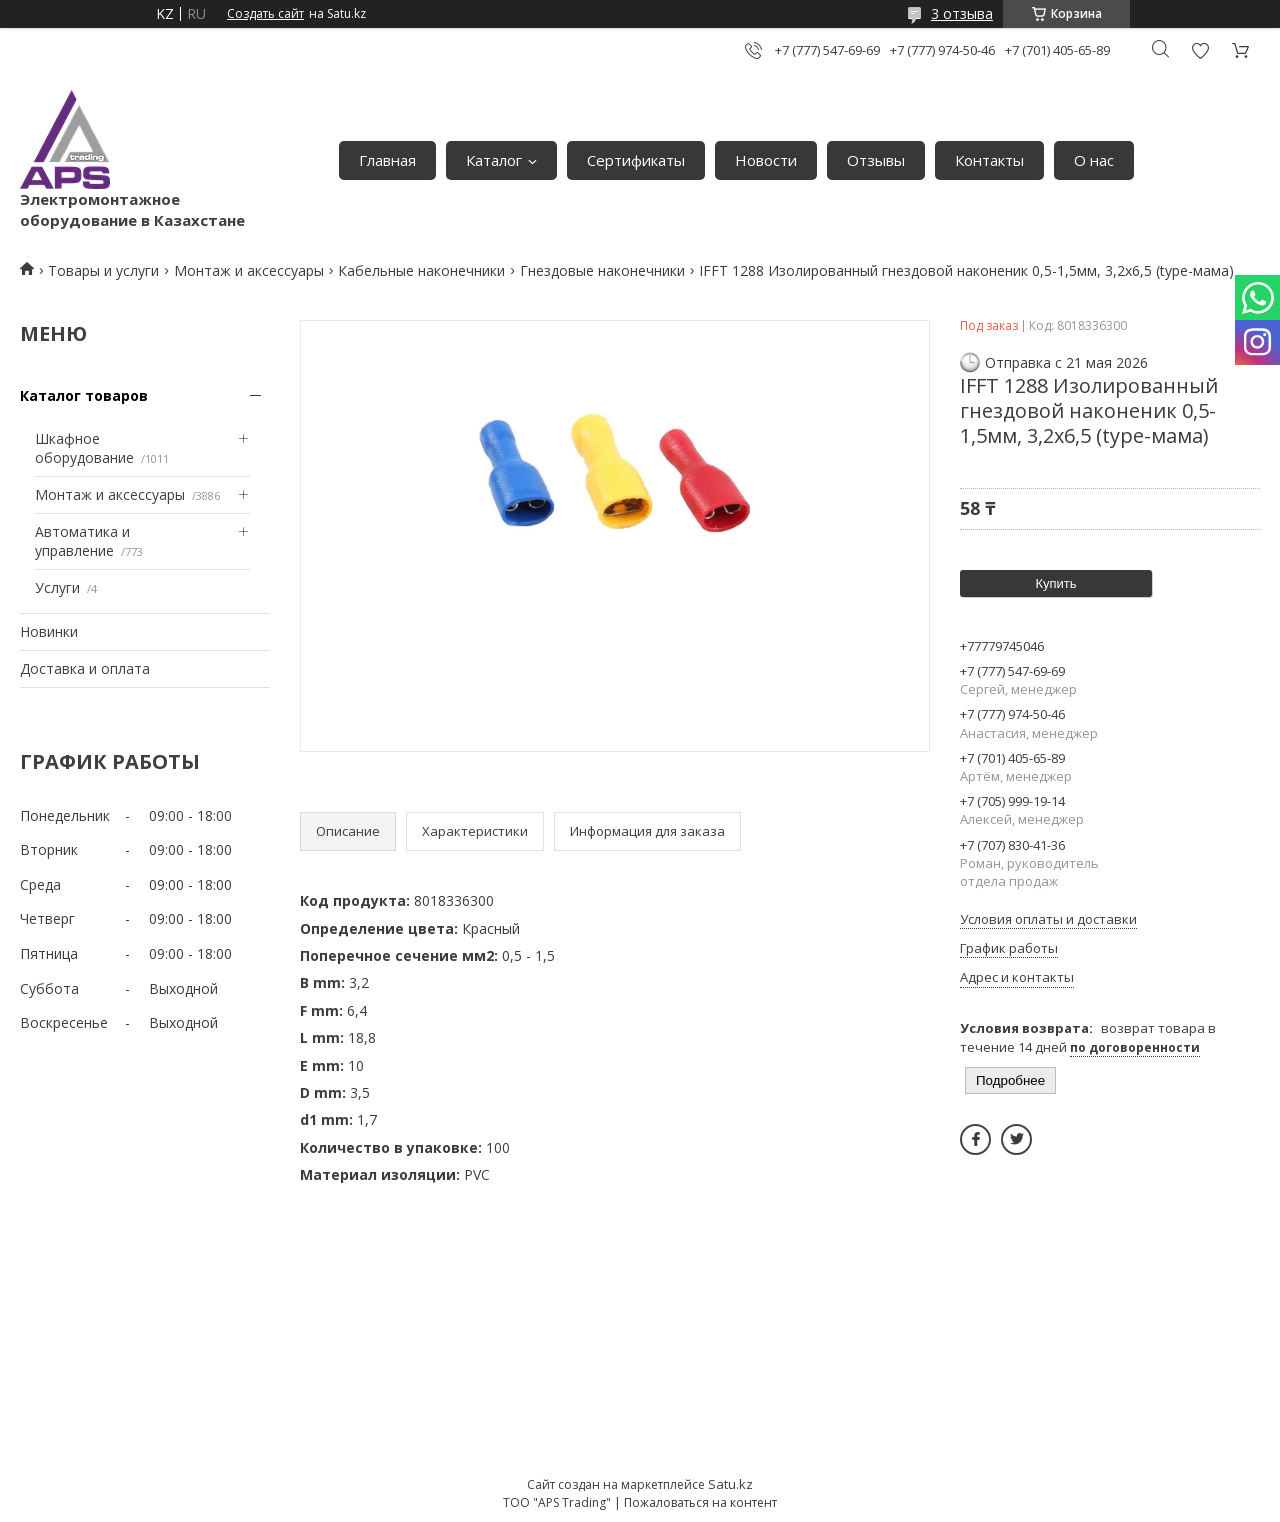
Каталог (494, 160)
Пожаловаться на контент (700, 1502)
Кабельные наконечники (421, 270)
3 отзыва (962, 13)
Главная (387, 160)
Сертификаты (636, 160)
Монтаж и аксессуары (249, 270)
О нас (1094, 160)
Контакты (989, 160)
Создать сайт (265, 14)
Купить (1055, 583)
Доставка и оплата (85, 668)
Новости (766, 160)
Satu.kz (730, 1484)
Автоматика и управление (82, 541)
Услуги (57, 587)
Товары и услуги (103, 270)
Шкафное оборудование (84, 448)
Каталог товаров (84, 395)
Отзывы (876, 160)
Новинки (49, 631)
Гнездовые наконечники (602, 270)
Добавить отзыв (1200, 50)
